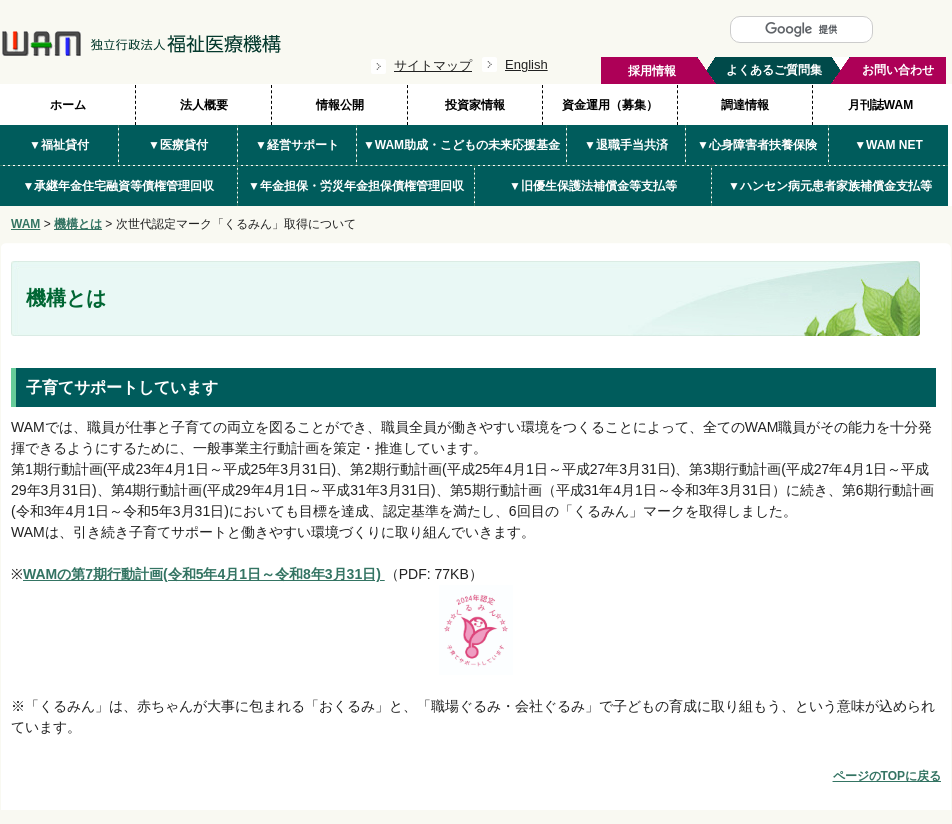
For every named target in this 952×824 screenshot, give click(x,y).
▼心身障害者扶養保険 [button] (757, 145)
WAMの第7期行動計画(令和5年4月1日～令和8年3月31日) (204, 574)
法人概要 (204, 105)
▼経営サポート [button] (297, 145)
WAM (25, 224)
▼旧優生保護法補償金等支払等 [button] (593, 186)
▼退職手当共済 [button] (626, 145)
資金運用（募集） (610, 105)
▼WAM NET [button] (888, 145)
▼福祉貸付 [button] (59, 145)
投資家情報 (475, 105)
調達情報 (745, 105)
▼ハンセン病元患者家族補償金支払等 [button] (830, 186)
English (526, 64)
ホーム (68, 105)
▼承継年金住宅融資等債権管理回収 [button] (119, 186)
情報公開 (340, 105)
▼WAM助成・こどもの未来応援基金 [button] (461, 145)
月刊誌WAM (880, 105)
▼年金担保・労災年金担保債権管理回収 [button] (356, 186)
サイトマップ (433, 65)
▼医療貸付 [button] (178, 145)
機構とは (78, 224)
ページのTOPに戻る (887, 776)
